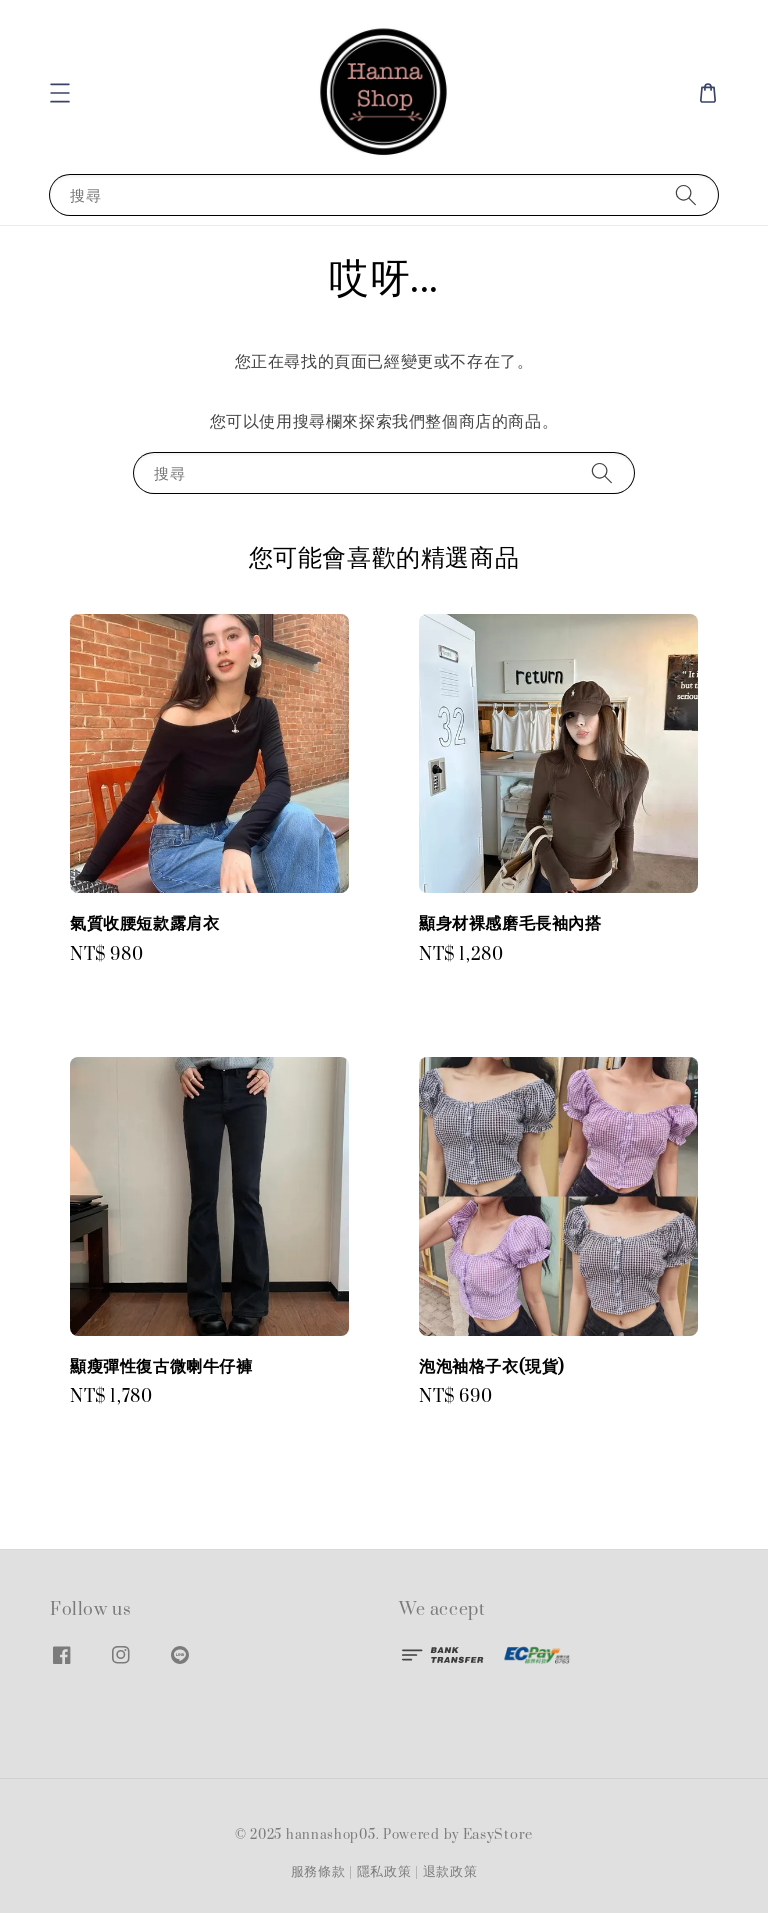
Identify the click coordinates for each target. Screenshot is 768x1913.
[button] (60, 93)
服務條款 (318, 1872)
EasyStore (498, 1835)
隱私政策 (384, 1872)
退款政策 (450, 1872)
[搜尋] (686, 194)
